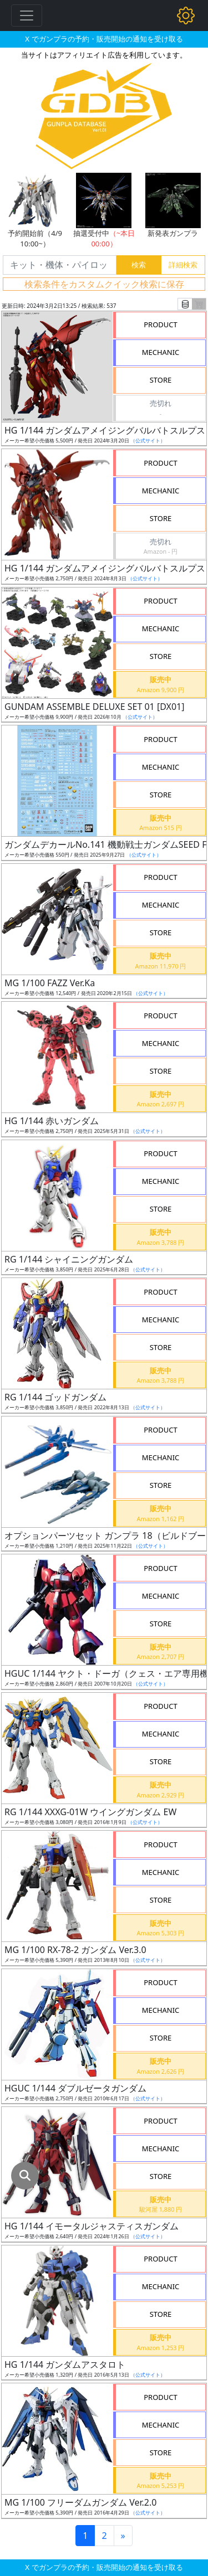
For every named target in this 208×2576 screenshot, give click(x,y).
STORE (161, 380)
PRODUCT (160, 324)
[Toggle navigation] (26, 15)
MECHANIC (161, 352)
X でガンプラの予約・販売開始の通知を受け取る (103, 39)
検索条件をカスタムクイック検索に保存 (104, 284)
